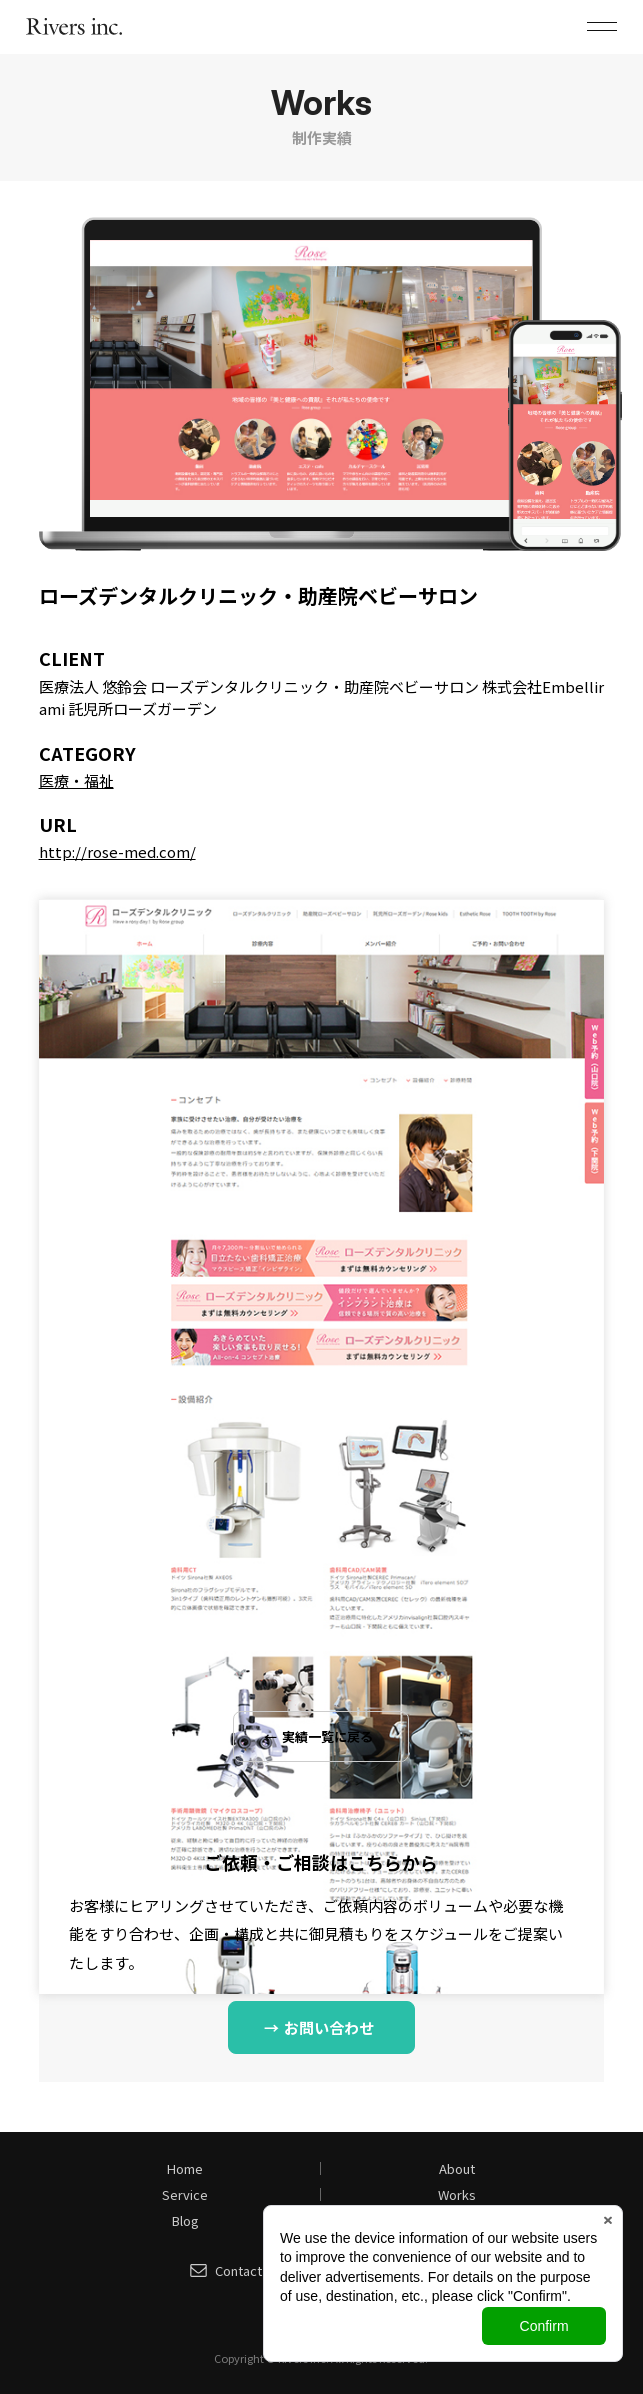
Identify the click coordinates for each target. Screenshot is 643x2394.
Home (185, 2168)
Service (185, 2194)
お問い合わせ (329, 2027)
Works (457, 2194)
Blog (185, 2220)
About (457, 2168)
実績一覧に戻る (327, 1736)
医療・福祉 (76, 780)
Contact (238, 2270)
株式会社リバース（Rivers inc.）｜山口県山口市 (74, 27)
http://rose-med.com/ (117, 851)
